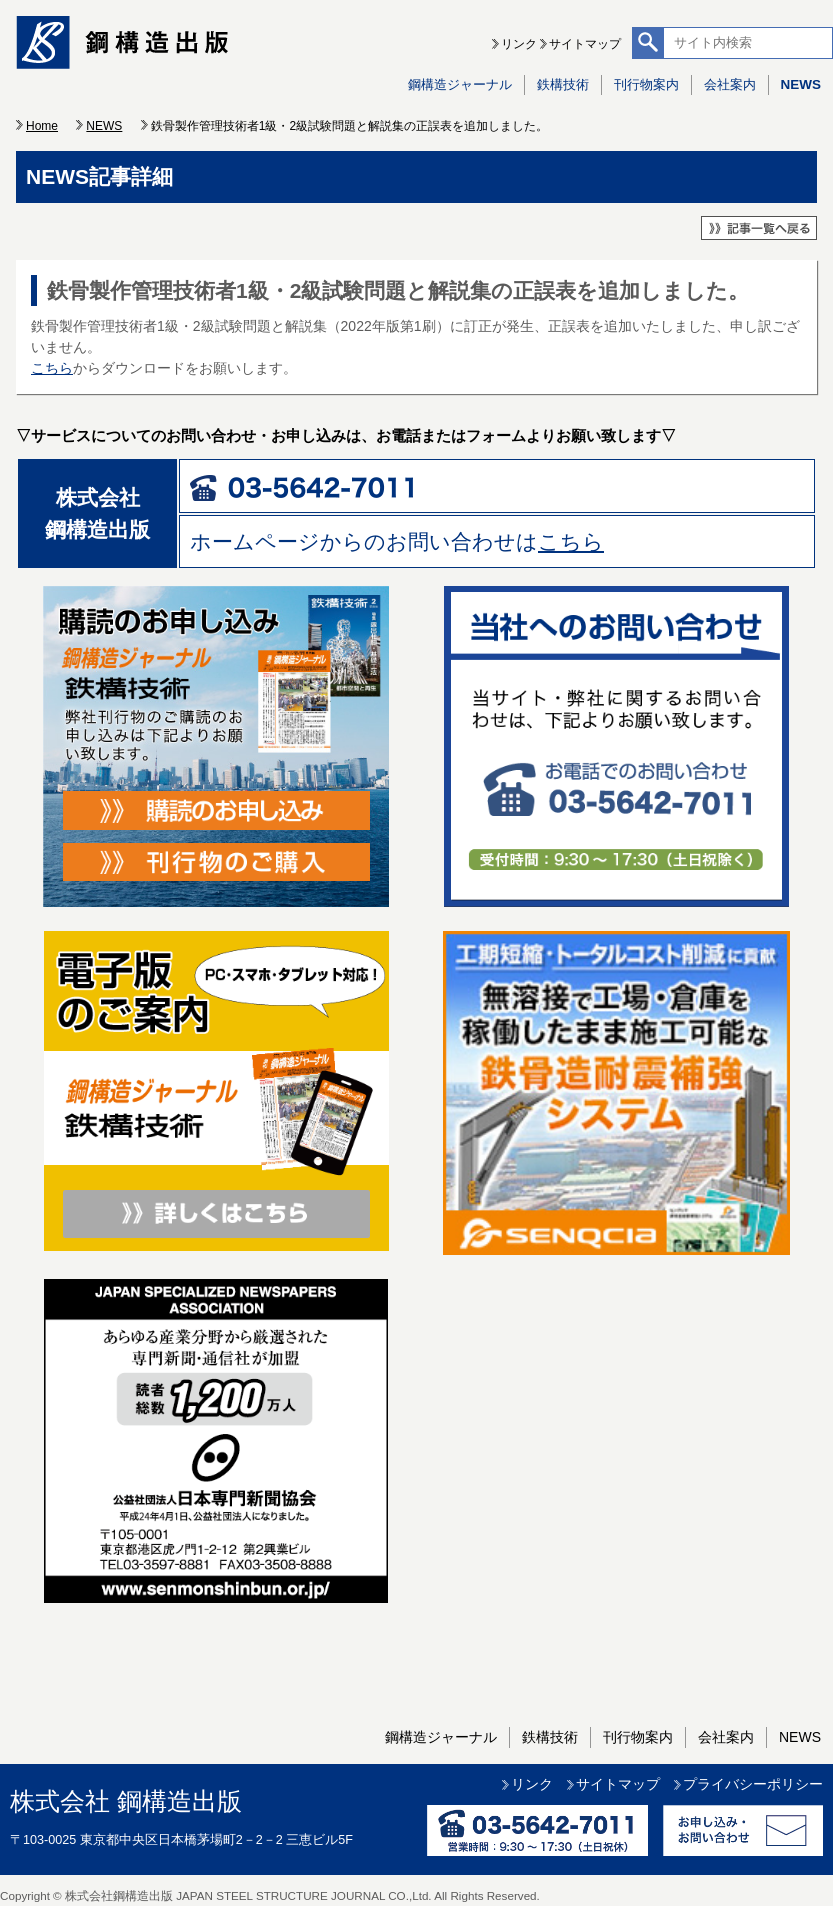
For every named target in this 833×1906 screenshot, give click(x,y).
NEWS (801, 84)
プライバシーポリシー (753, 1784)
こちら (52, 368)
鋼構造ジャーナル (460, 84)
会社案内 (730, 84)
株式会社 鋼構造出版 (126, 1801)
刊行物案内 (646, 84)
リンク (519, 44)
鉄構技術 (563, 84)
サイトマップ (585, 44)
